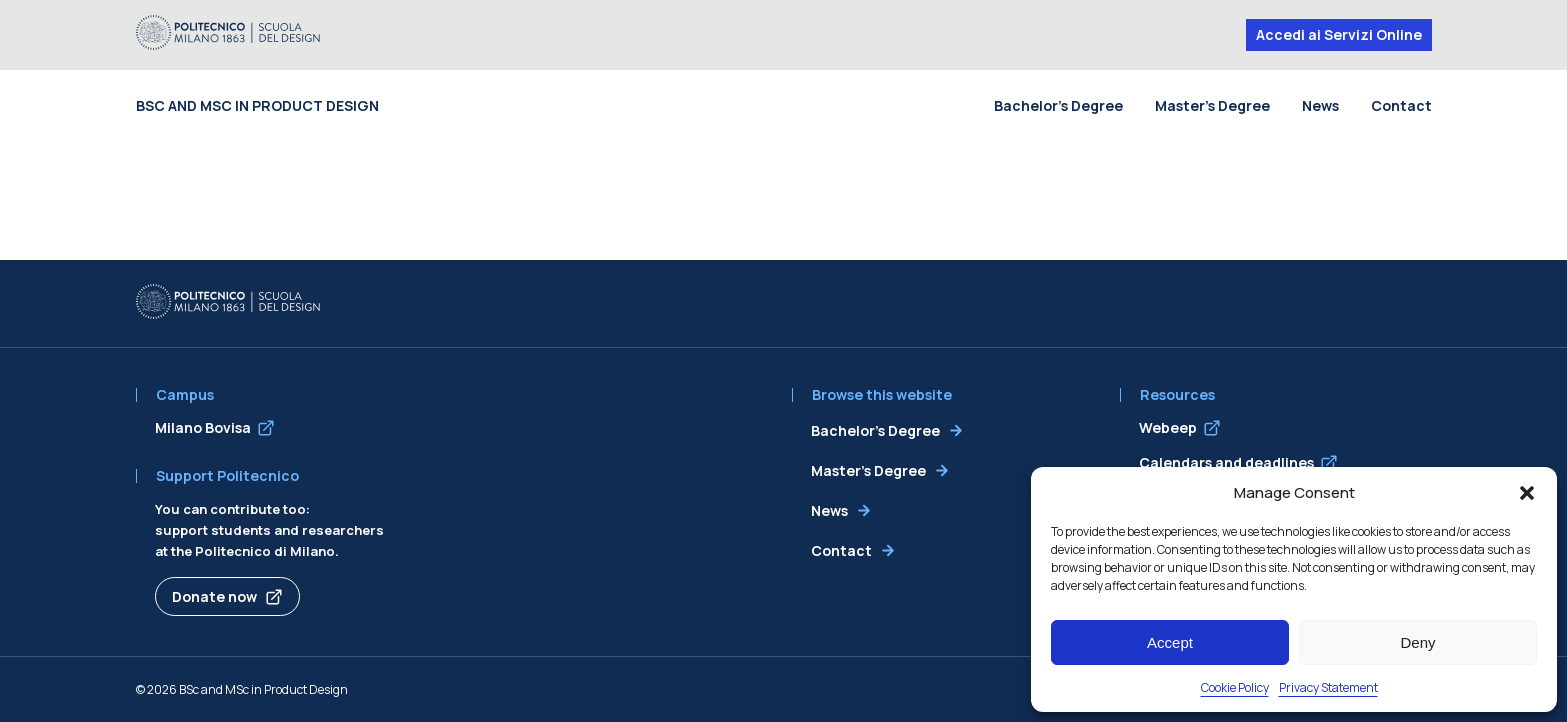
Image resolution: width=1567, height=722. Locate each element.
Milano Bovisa (203, 427)
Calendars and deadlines (1226, 462)
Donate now (214, 596)
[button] (1527, 493)
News (1320, 105)
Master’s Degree (1212, 105)
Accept (1170, 642)
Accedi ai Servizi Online (1339, 34)
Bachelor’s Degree (1058, 105)
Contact (1401, 105)
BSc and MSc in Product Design (257, 105)
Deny (1417, 642)
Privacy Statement (1328, 687)
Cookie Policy (1235, 687)
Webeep (1168, 427)
